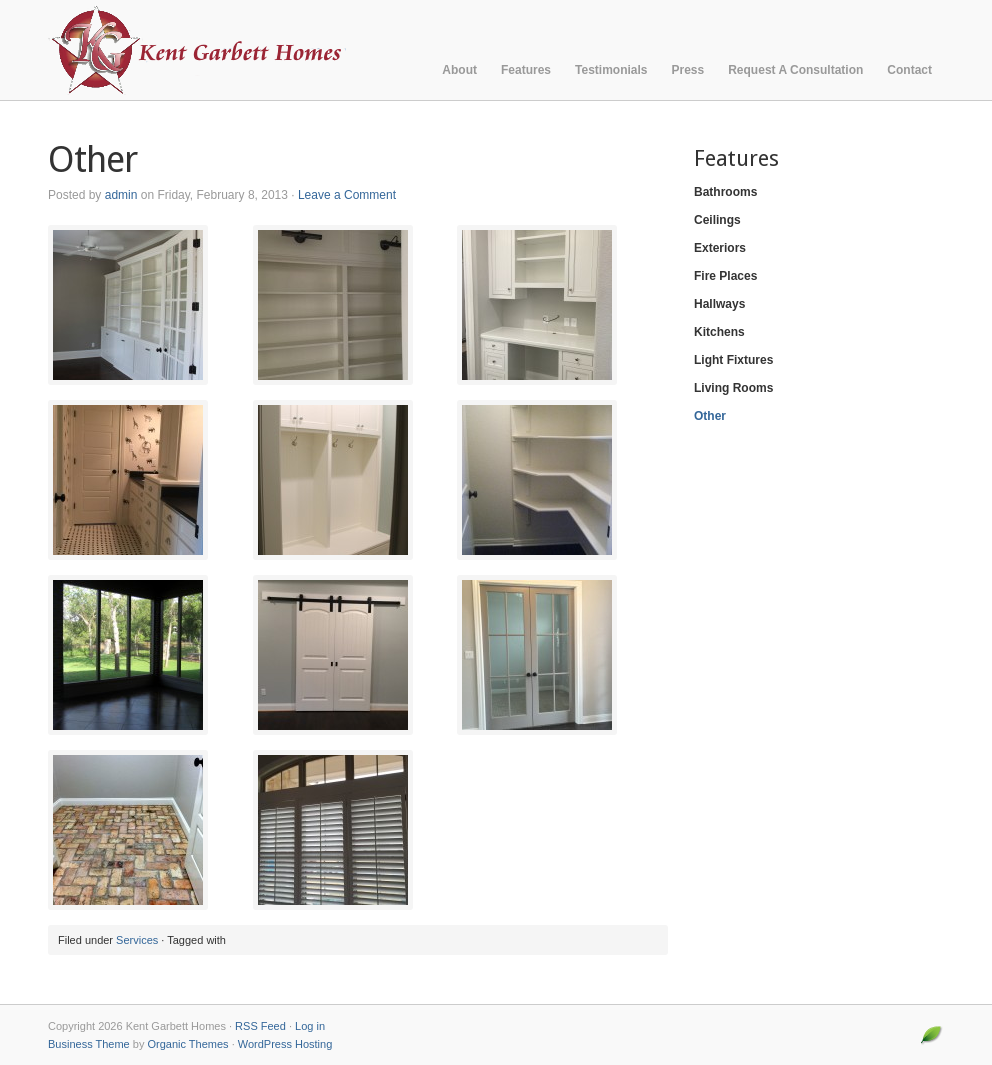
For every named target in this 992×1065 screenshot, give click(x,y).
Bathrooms (725, 192)
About (459, 70)
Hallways (719, 304)
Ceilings (717, 220)
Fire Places (725, 276)
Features (526, 70)
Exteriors (720, 248)
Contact (909, 70)
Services (137, 940)
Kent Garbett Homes (227, 50)
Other (710, 416)
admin (121, 195)
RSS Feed (260, 1026)
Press (688, 70)
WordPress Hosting (285, 1044)
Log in (310, 1026)
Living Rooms (733, 388)
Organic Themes (187, 1044)
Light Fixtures (733, 360)
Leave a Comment (347, 195)
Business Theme (89, 1044)
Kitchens (719, 332)
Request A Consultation (795, 70)
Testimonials (611, 70)
